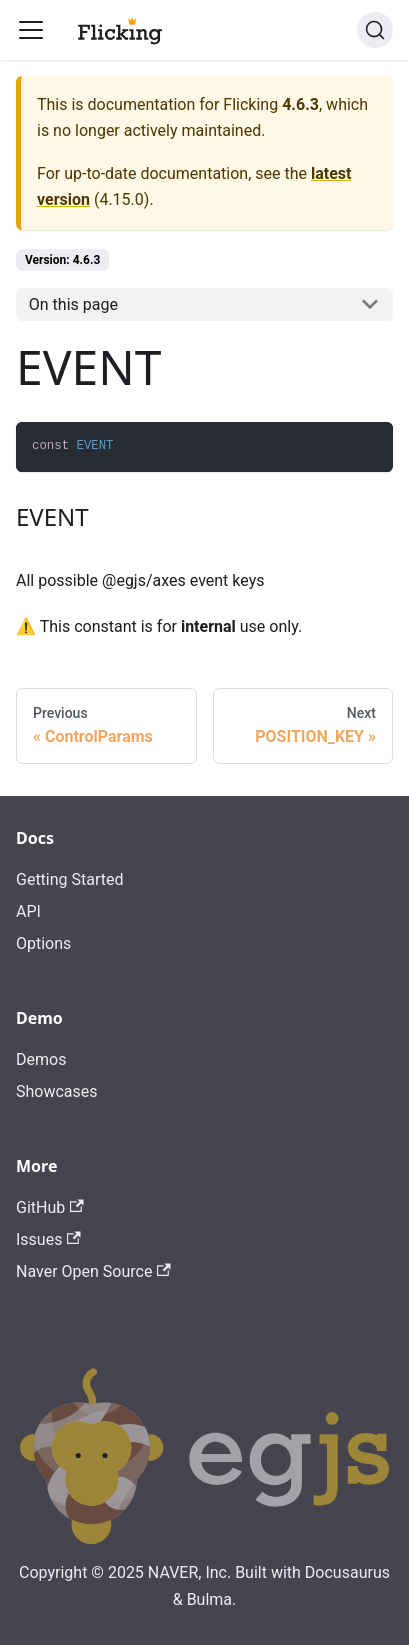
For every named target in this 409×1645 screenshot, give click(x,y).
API (28, 911)
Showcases (57, 1091)
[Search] (375, 30)
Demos (41, 1059)
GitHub (50, 1207)
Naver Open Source (93, 1271)
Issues (48, 1239)
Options (43, 943)
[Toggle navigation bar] (31, 30)
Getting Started (70, 879)
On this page (73, 304)
